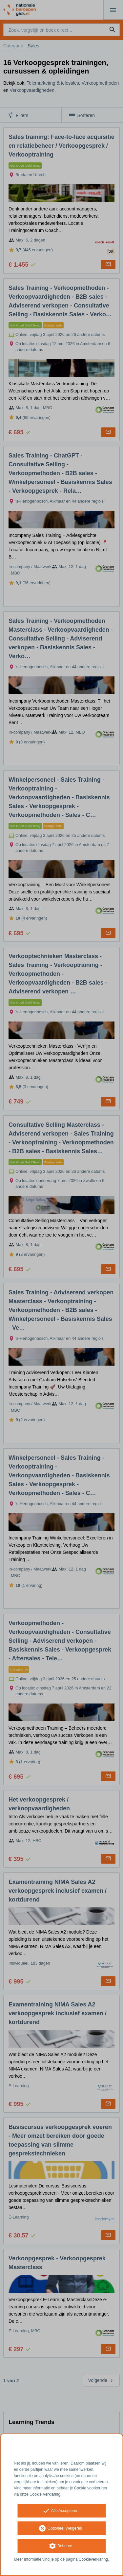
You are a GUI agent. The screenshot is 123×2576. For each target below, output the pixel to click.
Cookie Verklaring (45, 2494)
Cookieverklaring (93, 2559)
